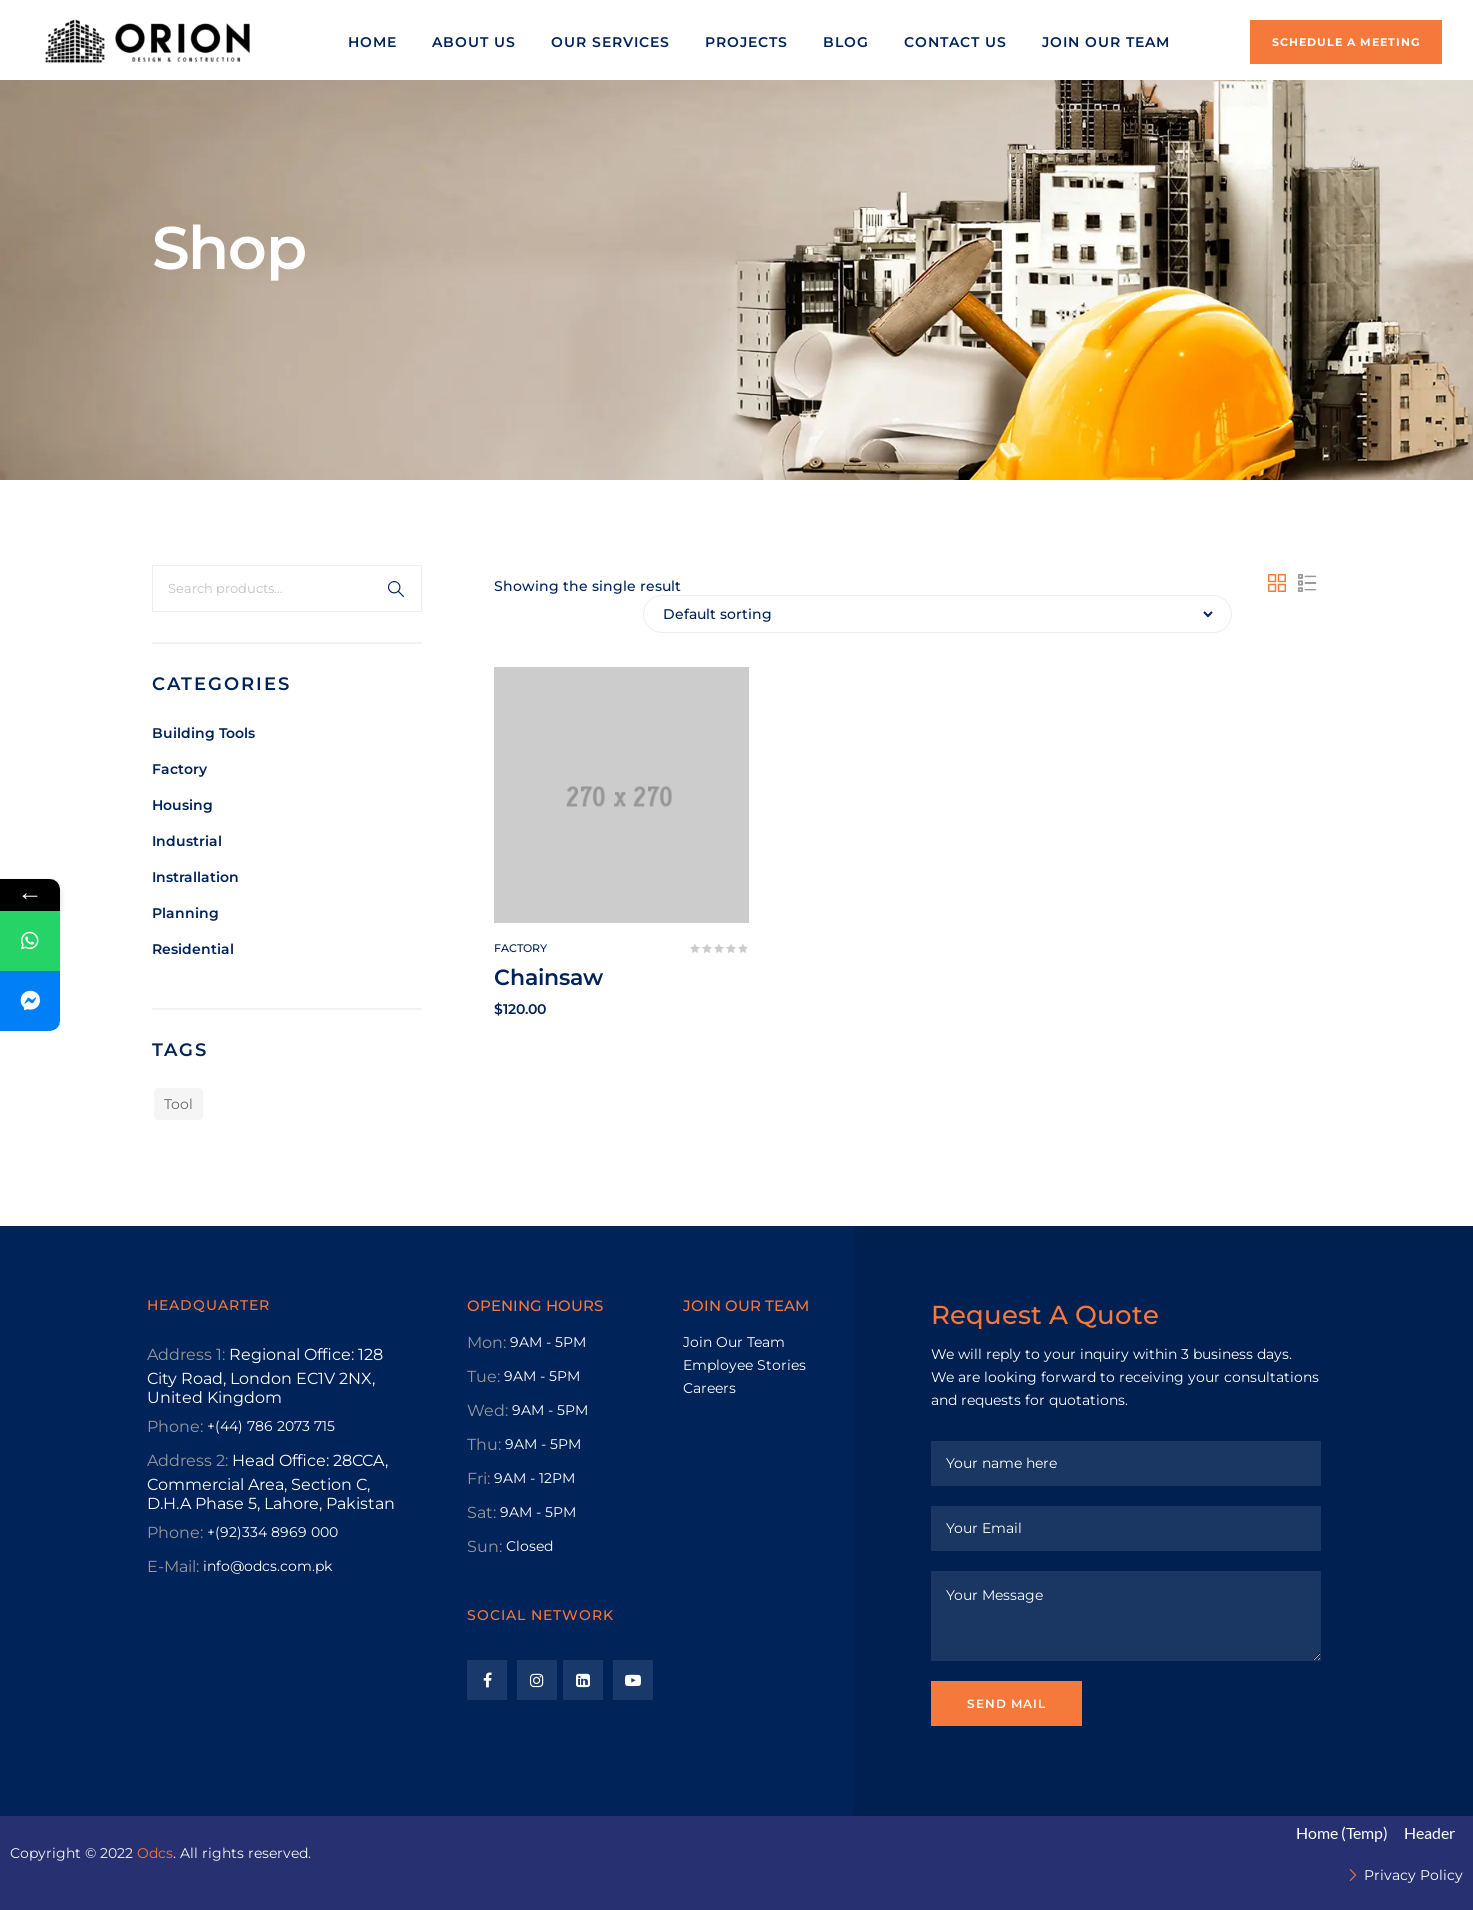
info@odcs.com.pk (267, 1566)
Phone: (175, 1426)
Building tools (203, 733)
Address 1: (186, 1354)
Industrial (187, 841)
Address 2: (187, 1460)
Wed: (487, 1410)
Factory (179, 769)
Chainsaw (548, 977)
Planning (185, 913)
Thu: (484, 1444)
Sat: (481, 1512)
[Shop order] (937, 614)
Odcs (155, 1853)
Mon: (486, 1342)
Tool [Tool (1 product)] (178, 1104)
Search (396, 588)
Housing (182, 805)
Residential (193, 949)
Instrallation (195, 877)
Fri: (478, 1478)
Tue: (483, 1376)
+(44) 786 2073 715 (271, 1426)
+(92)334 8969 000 (272, 1532)
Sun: (484, 1546)
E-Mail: (173, 1566)
